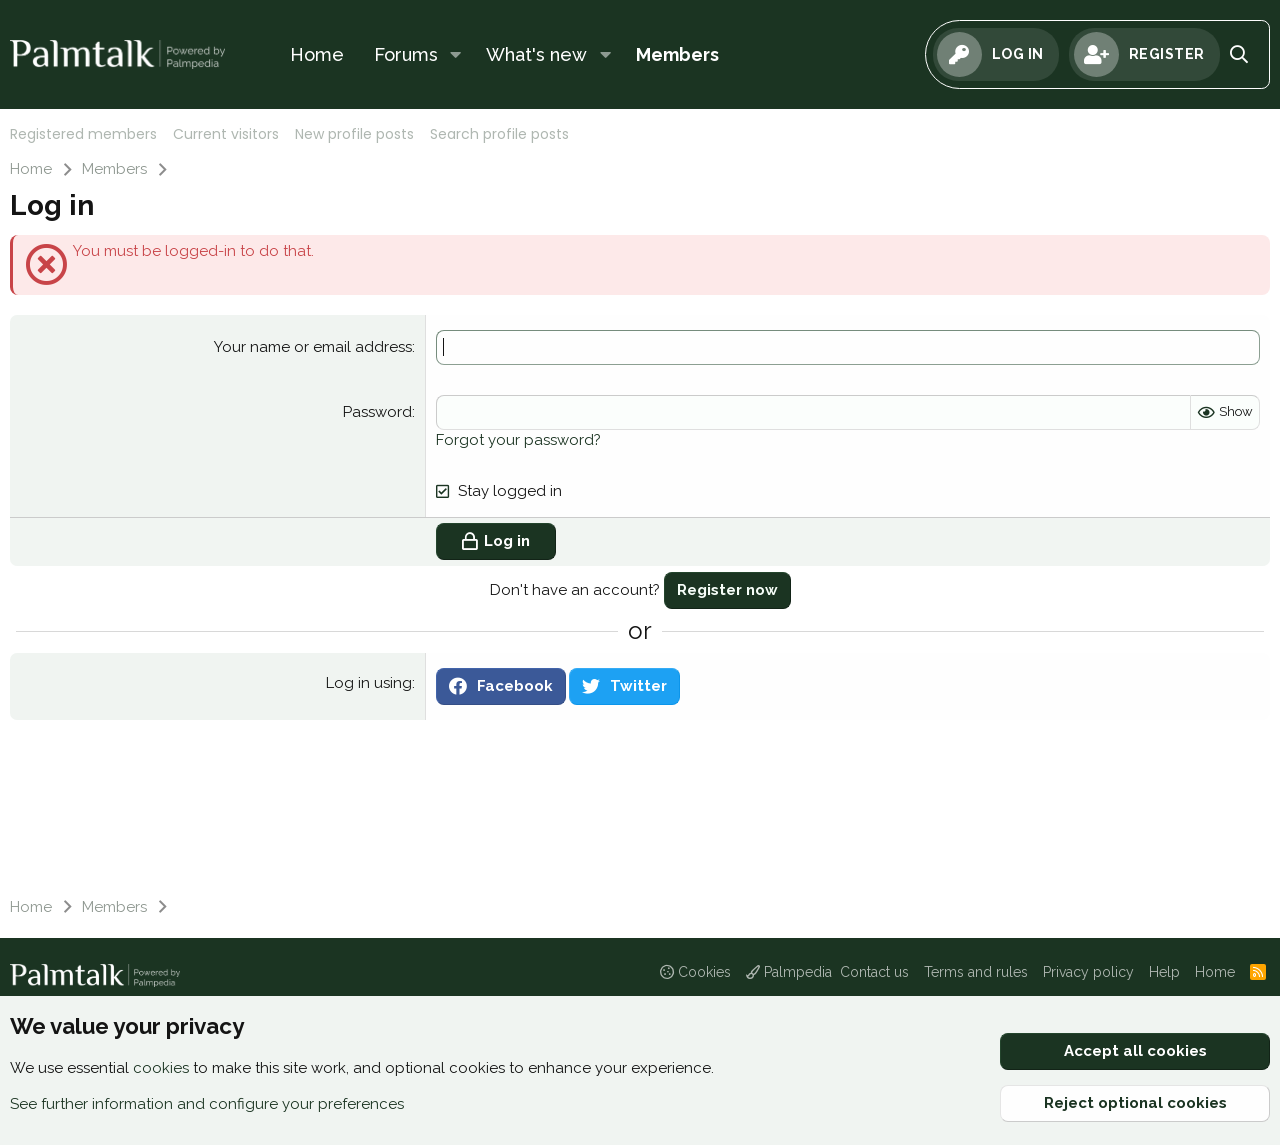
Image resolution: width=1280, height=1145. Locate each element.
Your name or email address (313, 347)
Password (377, 412)
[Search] (1239, 54)
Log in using (369, 683)
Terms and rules (976, 972)
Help (1164, 972)
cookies (161, 1068)
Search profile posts (499, 134)
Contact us (874, 972)
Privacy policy (1088, 972)
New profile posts (354, 134)
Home (317, 54)
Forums (406, 54)
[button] (456, 54)
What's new (536, 54)
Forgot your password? (518, 440)
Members (677, 54)
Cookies (695, 972)
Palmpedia (789, 972)
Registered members (83, 134)
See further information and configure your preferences (207, 1104)
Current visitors (226, 134)
